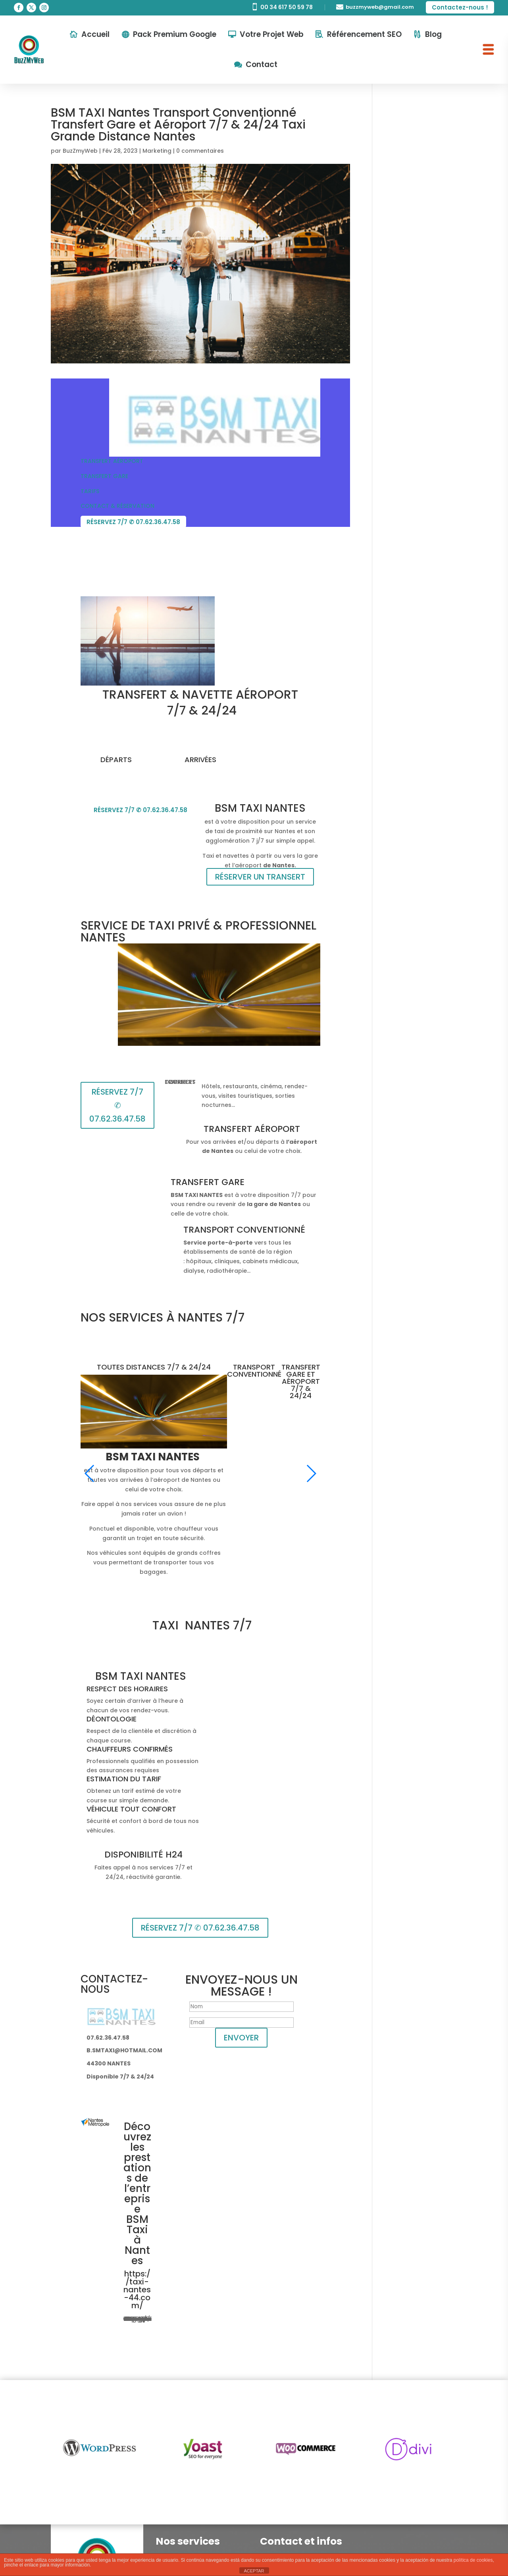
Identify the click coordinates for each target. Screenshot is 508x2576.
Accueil (95, 34)
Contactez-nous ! (460, 7)
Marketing (156, 151)
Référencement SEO (364, 34)
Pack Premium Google (174, 34)
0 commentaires (200, 151)
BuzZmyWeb (80, 151)
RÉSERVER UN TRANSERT (260, 876)
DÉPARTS (116, 760)
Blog (433, 34)
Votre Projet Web (272, 34)
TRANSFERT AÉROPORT (112, 461)
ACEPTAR (254, 2570)
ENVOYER (241, 2037)
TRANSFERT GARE (104, 476)
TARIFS (90, 491)
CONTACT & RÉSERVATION (117, 506)
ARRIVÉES (200, 760)
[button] (90, 1473)
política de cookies (473, 2560)
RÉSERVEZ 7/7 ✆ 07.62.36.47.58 (133, 521)
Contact (261, 64)
